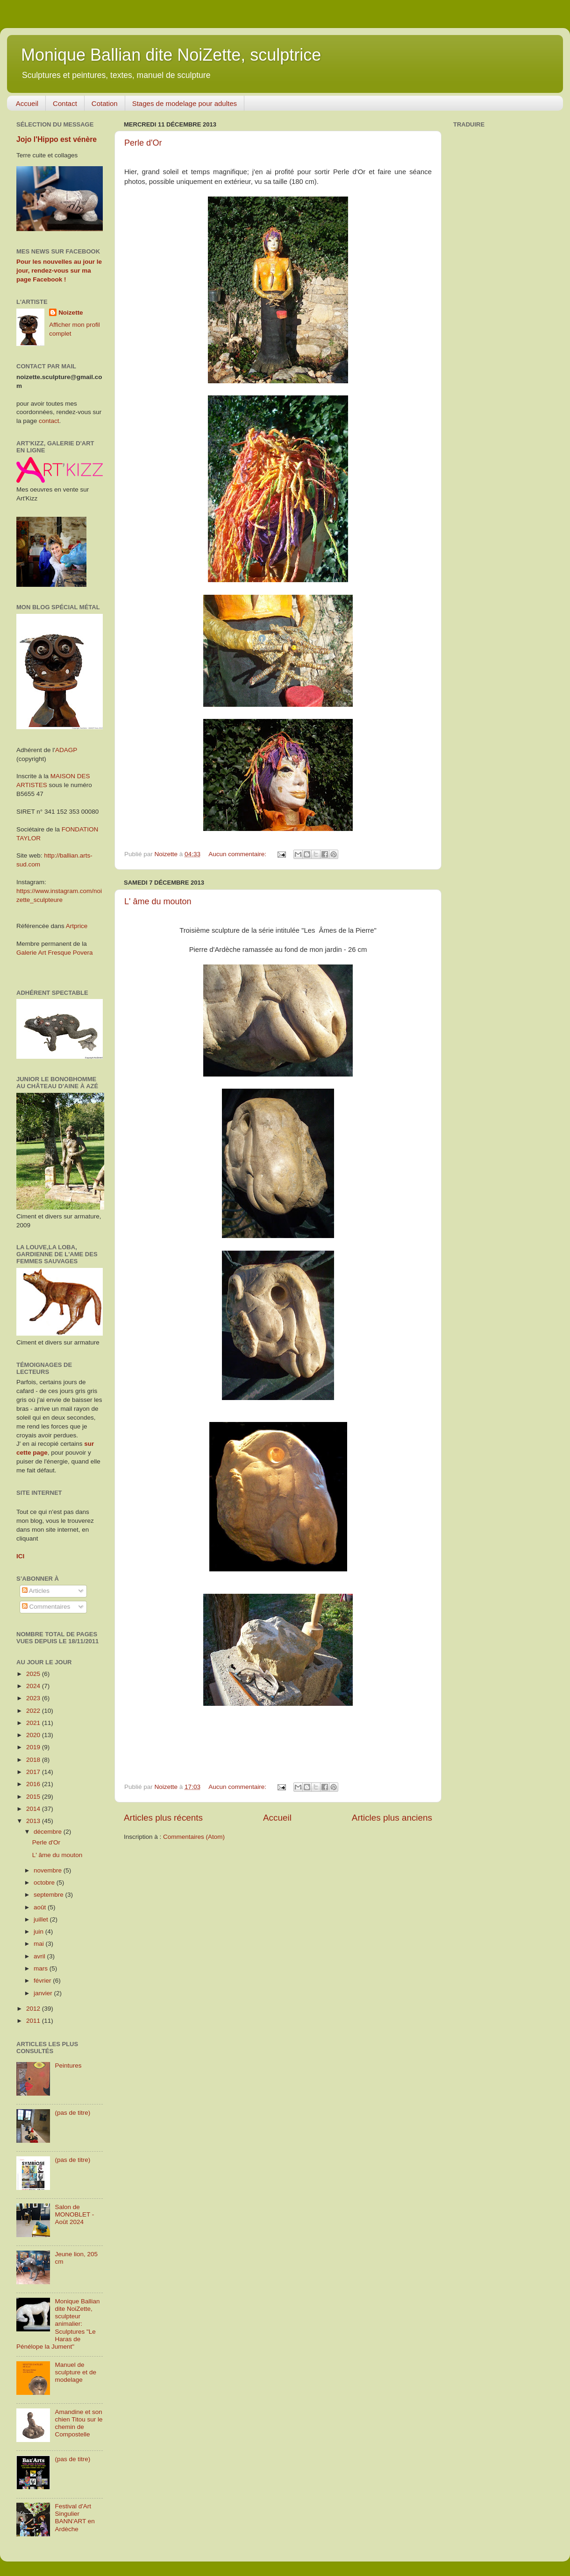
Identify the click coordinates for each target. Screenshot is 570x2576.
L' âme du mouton (158, 901)
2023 (34, 1698)
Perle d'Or (143, 143)
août (41, 1907)
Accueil (27, 103)
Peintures (68, 2065)
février (43, 1980)
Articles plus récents (163, 1818)
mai (40, 1943)
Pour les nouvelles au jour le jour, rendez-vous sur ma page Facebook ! (59, 270)
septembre (49, 1894)
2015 (34, 1796)
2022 (34, 1710)
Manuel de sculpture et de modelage (75, 2372)
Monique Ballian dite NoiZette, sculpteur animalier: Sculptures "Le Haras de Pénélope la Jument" (58, 2324)
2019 (34, 1747)
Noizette (70, 312)
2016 (34, 1784)
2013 (34, 1820)
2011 (34, 2020)
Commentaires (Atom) (194, 1836)
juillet (42, 1919)
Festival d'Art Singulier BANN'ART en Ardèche (74, 2518)
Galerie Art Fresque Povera (54, 952)
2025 (34, 1673)
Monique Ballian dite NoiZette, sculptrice (171, 54)
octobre (45, 1882)
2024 (34, 1685)
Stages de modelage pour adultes (184, 103)
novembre (49, 1870)
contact (49, 420)
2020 (34, 1734)
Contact (65, 103)
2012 (34, 2008)
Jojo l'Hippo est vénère (56, 139)
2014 (34, 1808)
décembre (49, 1831)
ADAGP (66, 749)
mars (42, 1968)
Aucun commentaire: (238, 854)
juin (39, 1931)
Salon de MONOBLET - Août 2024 (74, 2214)
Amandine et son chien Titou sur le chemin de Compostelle (78, 2423)
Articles (36, 1590)
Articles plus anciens (392, 1818)
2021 (34, 1722)
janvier (44, 1993)
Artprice (77, 925)
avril (40, 1956)
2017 (34, 1771)
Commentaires (46, 1606)
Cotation (105, 103)
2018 (34, 1759)
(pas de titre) (72, 2112)
